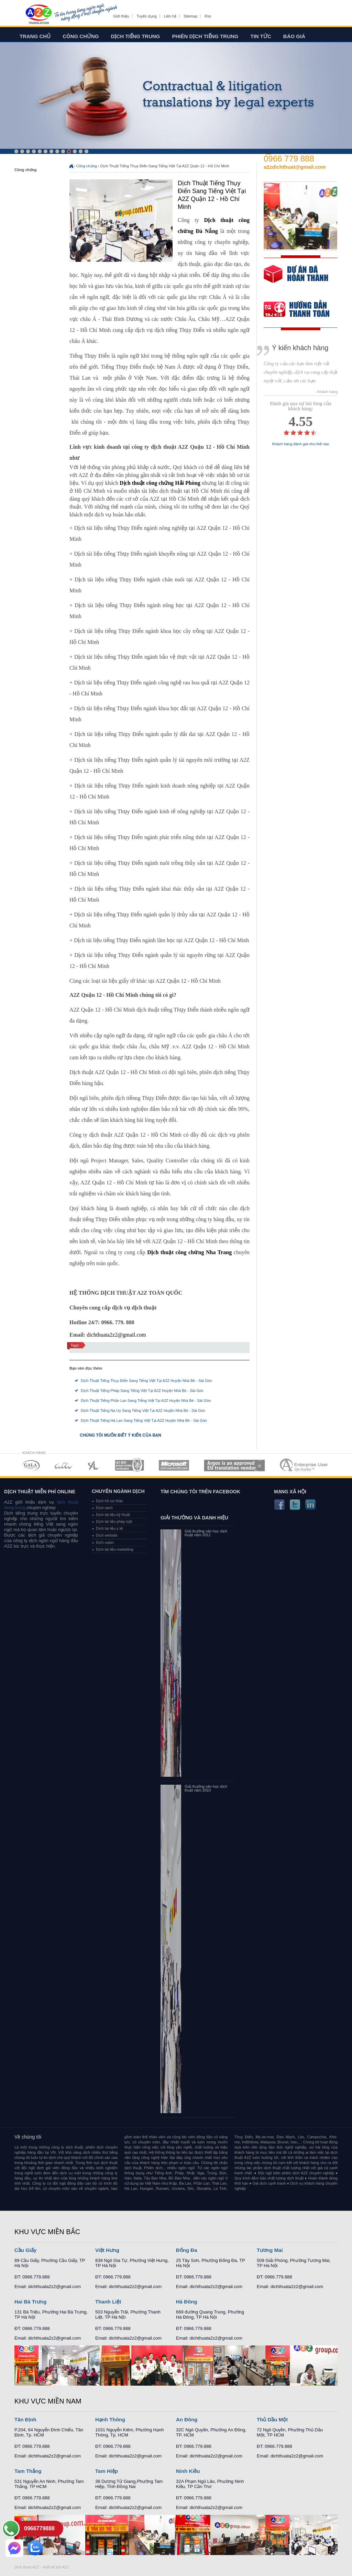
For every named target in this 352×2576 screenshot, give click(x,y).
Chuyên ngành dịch (118, 1491)
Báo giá (294, 36)
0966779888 (39, 2528)
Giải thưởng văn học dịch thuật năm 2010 (206, 1788)
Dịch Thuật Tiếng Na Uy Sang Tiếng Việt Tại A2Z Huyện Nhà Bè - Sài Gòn (143, 1410)
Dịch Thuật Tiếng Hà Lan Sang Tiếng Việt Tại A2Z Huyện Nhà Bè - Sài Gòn (144, 1420)
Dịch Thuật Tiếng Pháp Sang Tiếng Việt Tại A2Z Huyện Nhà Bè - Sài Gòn (142, 1391)
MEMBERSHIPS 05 (174, 1465)
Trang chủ (35, 36)
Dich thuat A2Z (26, 2567)
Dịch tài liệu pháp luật (114, 1521)
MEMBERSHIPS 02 (63, 1465)
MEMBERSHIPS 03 (94, 1465)
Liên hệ (170, 16)
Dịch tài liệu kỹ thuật (113, 1515)
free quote (296, 279)
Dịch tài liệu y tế (109, 1528)
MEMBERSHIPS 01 (30, 1465)
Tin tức (261, 36)
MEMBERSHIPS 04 (129, 1465)
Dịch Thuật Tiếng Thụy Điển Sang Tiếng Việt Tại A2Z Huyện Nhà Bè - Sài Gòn (146, 1381)
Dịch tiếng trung (135, 36)
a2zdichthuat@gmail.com (295, 166)
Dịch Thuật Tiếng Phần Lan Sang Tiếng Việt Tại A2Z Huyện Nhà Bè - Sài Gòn (146, 1400)
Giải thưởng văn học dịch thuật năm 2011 (206, 1533)
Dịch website (107, 1535)
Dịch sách (104, 1508)
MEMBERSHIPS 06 (235, 1465)
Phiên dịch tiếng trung (205, 36)
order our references (302, 310)
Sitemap (190, 16)
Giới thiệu (121, 16)
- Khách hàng (326, 392)
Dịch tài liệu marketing (114, 1549)
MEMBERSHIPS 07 (304, 1465)
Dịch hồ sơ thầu (109, 1501)
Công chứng (81, 36)
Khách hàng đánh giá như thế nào (300, 444)
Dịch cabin (105, 1542)
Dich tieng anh (38, 14)
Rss (208, 16)
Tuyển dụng (146, 16)
